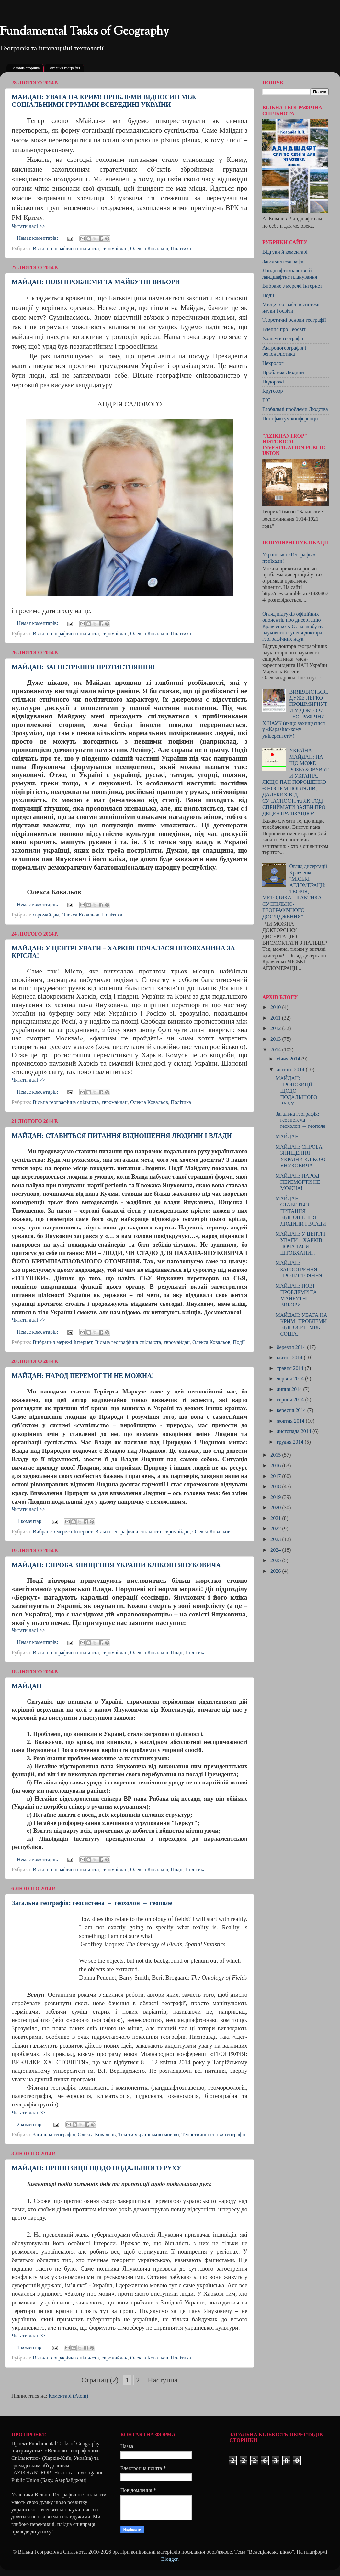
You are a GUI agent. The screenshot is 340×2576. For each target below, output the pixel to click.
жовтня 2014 (291, 1421)
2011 (276, 1018)
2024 (276, 1550)
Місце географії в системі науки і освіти (291, 308)
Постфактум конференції (290, 419)
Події (239, 1342)
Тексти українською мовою (148, 2134)
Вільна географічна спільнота (66, 248)
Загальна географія (64, 68)
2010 (276, 1007)
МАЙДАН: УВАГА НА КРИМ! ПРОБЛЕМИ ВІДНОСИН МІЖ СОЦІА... (301, 1324)
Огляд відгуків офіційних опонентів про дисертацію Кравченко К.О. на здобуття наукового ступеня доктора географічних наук (293, 626)
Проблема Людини (283, 372)
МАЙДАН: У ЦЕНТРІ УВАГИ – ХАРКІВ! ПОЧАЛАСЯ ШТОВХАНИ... (300, 1243)
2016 (276, 1466)
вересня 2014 (292, 1410)
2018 (276, 1487)
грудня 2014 (290, 1442)
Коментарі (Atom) (68, 2396)
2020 (276, 1508)
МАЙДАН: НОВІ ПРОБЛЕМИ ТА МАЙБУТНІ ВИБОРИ (96, 281)
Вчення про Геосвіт (284, 329)
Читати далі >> (28, 226)
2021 (276, 1518)
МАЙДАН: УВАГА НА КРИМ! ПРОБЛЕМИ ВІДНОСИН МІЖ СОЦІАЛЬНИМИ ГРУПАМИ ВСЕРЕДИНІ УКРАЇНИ (104, 101)
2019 (276, 1497)
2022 (276, 1529)
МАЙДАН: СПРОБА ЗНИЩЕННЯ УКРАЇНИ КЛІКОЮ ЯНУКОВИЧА (116, 1565)
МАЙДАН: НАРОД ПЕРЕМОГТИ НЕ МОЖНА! (83, 1375)
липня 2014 (290, 1389)
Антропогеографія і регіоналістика (284, 351)
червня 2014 (291, 1379)
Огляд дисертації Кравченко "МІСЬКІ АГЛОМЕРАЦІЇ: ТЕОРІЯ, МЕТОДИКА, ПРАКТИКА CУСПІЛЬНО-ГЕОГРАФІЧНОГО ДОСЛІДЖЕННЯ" (294, 891)
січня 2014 (289, 1059)
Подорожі (273, 382)
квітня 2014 (290, 1357)
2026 (276, 1571)
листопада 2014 (294, 1431)
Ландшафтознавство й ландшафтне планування (289, 274)
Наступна (162, 2380)
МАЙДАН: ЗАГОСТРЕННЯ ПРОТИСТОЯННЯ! (83, 667)
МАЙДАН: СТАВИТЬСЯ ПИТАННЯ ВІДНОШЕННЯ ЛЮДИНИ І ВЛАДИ (122, 1135)
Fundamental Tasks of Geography (84, 31)
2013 (276, 1039)
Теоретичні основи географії (213, 2134)
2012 (276, 1028)
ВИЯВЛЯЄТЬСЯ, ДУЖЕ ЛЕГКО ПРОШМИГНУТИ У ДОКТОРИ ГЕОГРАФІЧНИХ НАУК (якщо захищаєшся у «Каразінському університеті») (295, 714)
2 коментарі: (31, 2124)
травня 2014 (291, 1368)
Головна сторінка (25, 68)
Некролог (273, 363)
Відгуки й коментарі (285, 252)
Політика (181, 248)
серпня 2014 (291, 1400)
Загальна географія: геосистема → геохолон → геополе (92, 1902)
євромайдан (114, 248)
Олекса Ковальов (149, 248)
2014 (276, 1050)
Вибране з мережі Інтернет (62, 1342)
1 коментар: (30, 1521)
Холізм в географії (282, 338)
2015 (276, 1455)
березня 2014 (292, 1347)
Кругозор (272, 391)
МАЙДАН (27, 1686)
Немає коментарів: (38, 238)
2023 (276, 1539)
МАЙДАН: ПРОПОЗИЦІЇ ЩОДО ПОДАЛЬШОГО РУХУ (96, 2167)
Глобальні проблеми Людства (295, 409)
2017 (276, 1476)
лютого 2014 (291, 1069)
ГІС (266, 400)
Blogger (169, 2559)
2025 (276, 1560)
